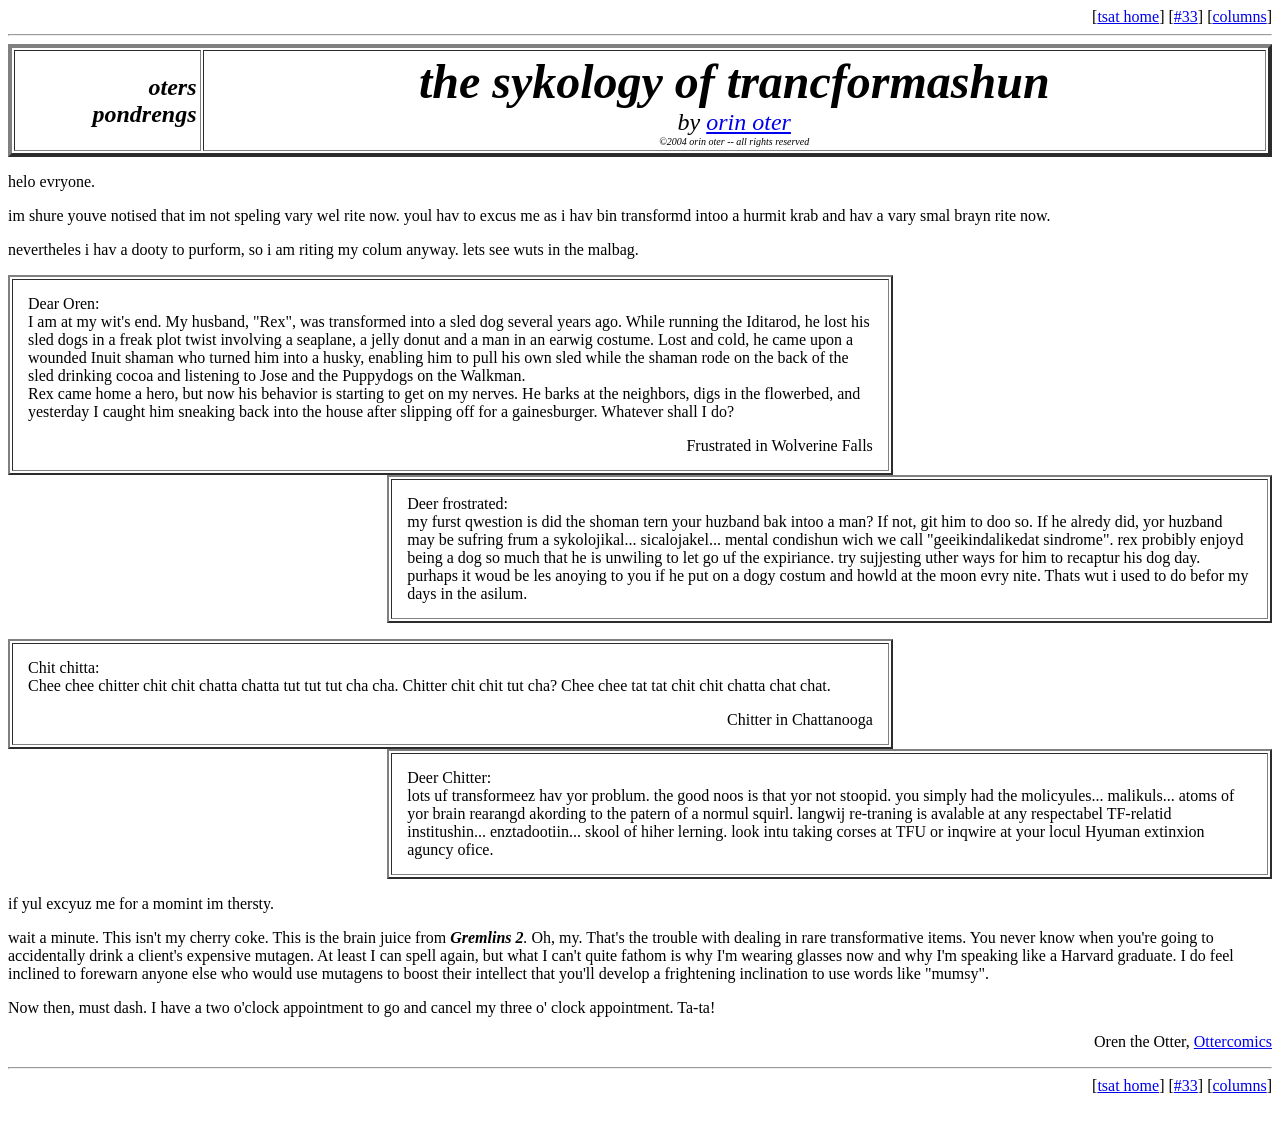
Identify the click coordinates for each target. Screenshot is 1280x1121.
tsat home (1128, 16)
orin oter (748, 122)
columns (1239, 16)
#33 (1186, 16)
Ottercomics (1233, 1041)
